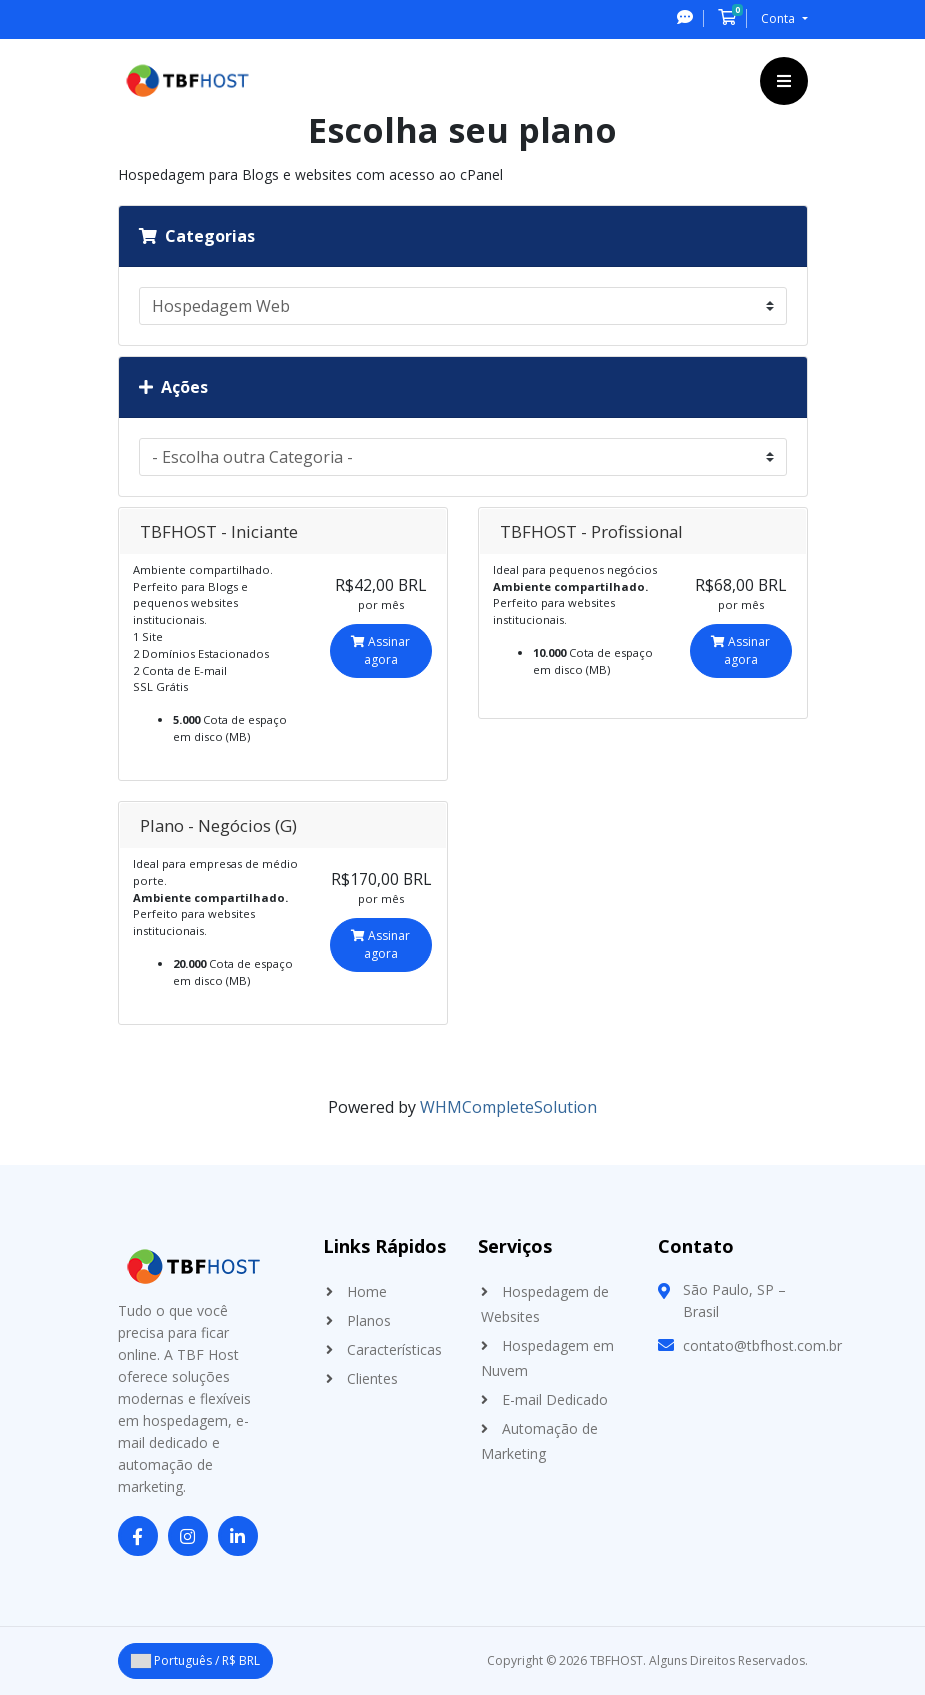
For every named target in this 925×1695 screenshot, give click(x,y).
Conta (779, 18)
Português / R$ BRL (195, 1660)
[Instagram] (188, 1537)
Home (367, 1291)
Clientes (372, 1378)
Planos (369, 1320)
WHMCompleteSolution (508, 1107)
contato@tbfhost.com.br (762, 1345)
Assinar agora (380, 650)
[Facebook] (138, 1537)
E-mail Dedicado (555, 1399)
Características (394, 1349)
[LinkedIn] (238, 1537)
